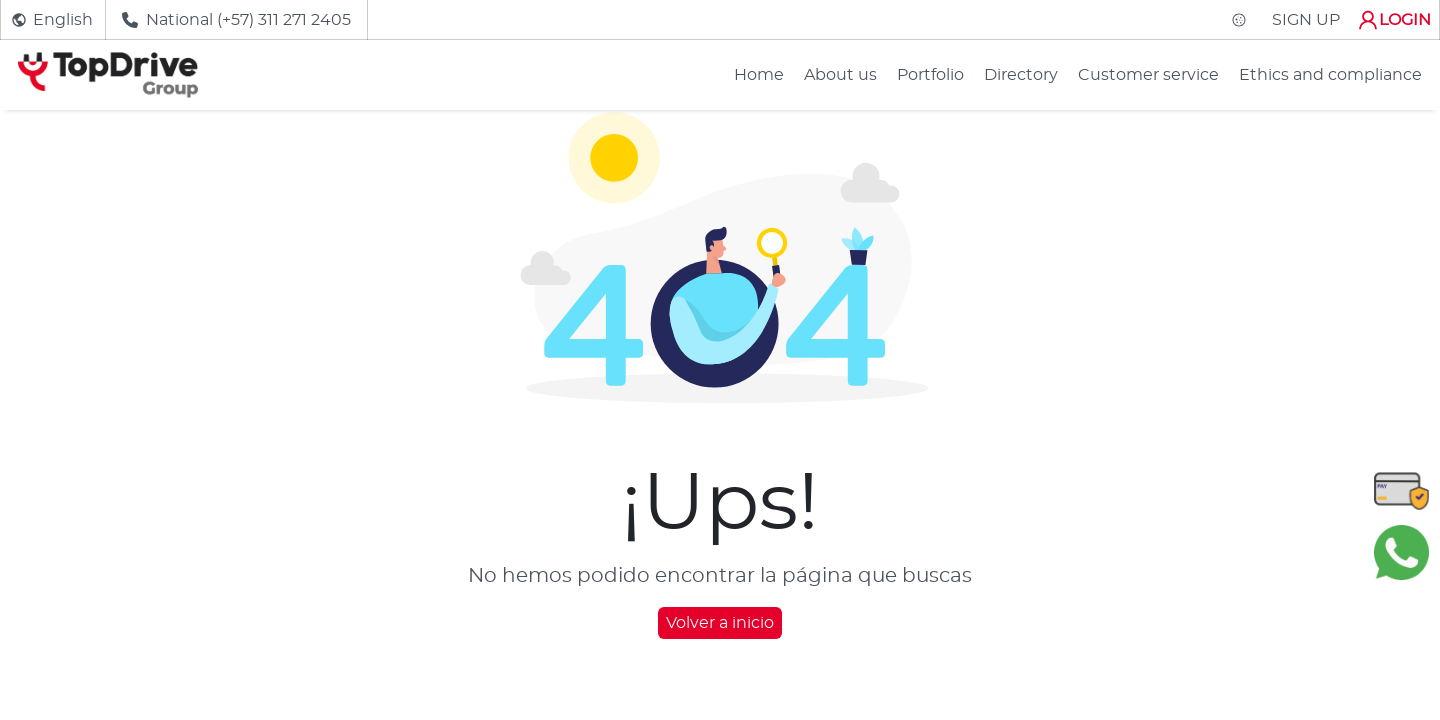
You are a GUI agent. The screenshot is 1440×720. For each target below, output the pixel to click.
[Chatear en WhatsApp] (1401, 552)
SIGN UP (1306, 20)
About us (840, 75)
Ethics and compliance (1330, 75)
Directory (1021, 75)
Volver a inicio (720, 623)
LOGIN (1393, 20)
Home (759, 75)
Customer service (1148, 75)
